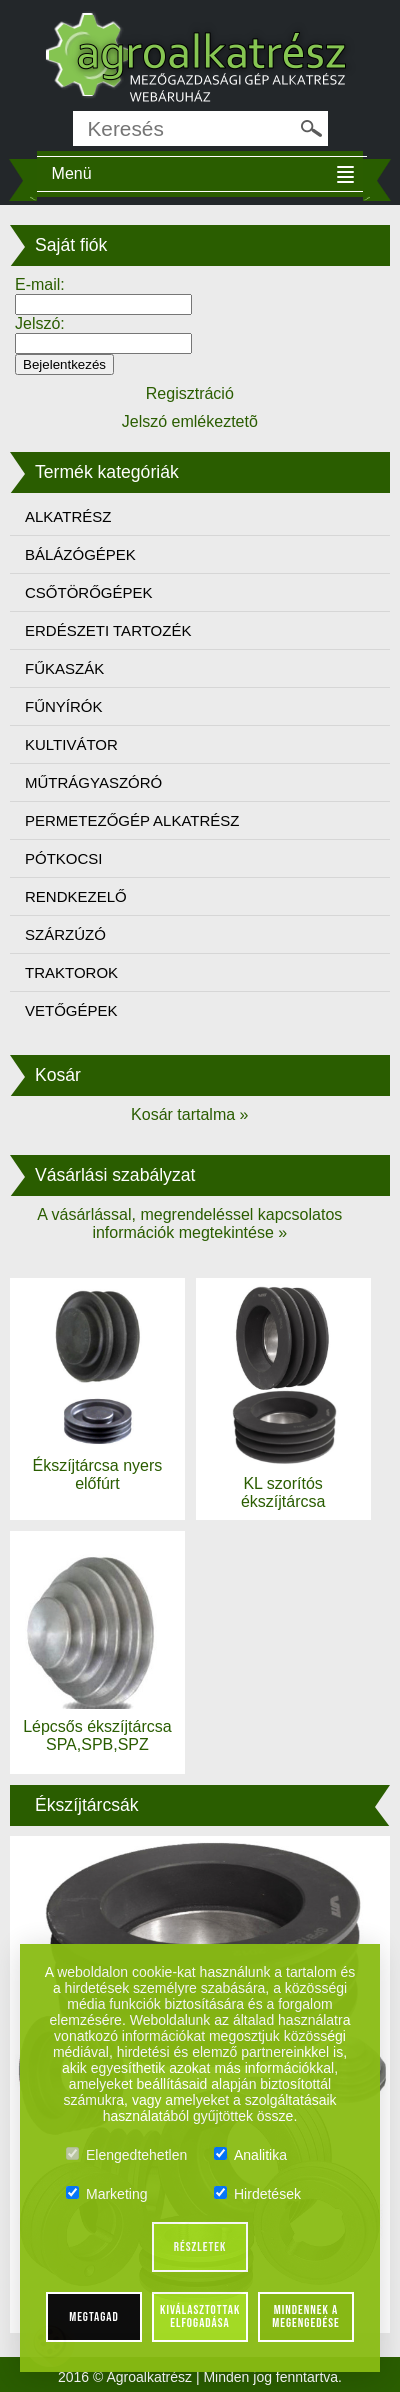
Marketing (106, 2194)
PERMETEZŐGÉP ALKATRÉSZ (132, 820)
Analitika (250, 2155)
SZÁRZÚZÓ (65, 934)
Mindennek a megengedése (305, 2316)
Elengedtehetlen (126, 2155)
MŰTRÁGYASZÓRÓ (93, 782)
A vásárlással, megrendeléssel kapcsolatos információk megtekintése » (189, 1223)
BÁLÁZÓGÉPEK (80, 554)
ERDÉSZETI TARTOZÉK (108, 630)
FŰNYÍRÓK (64, 706)
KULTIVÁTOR (71, 744)
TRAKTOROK (71, 972)
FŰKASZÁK (64, 668)
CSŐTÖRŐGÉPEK (89, 592)
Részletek (200, 2247)
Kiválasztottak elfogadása (200, 2316)
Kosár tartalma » (189, 1114)
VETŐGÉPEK (71, 1010)
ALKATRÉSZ (68, 516)
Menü (72, 173)
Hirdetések (257, 2194)
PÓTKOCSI (64, 858)
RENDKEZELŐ (76, 896)
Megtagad (94, 2317)
